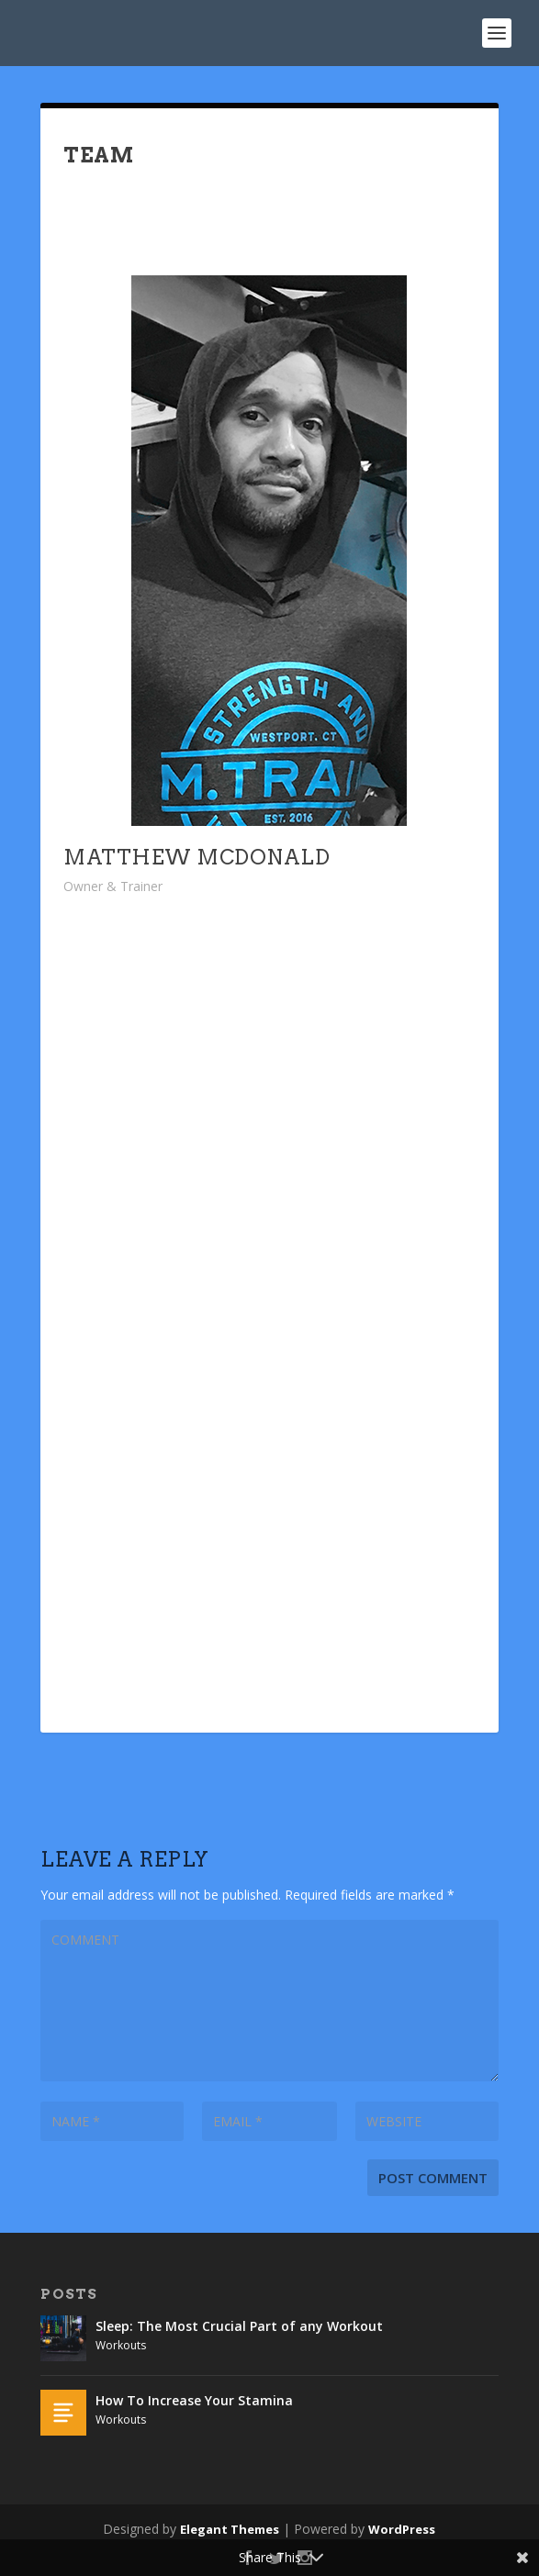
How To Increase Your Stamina (194, 2400)
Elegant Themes (229, 2529)
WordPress (401, 2529)
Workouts (120, 2345)
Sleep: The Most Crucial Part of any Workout (239, 2326)
